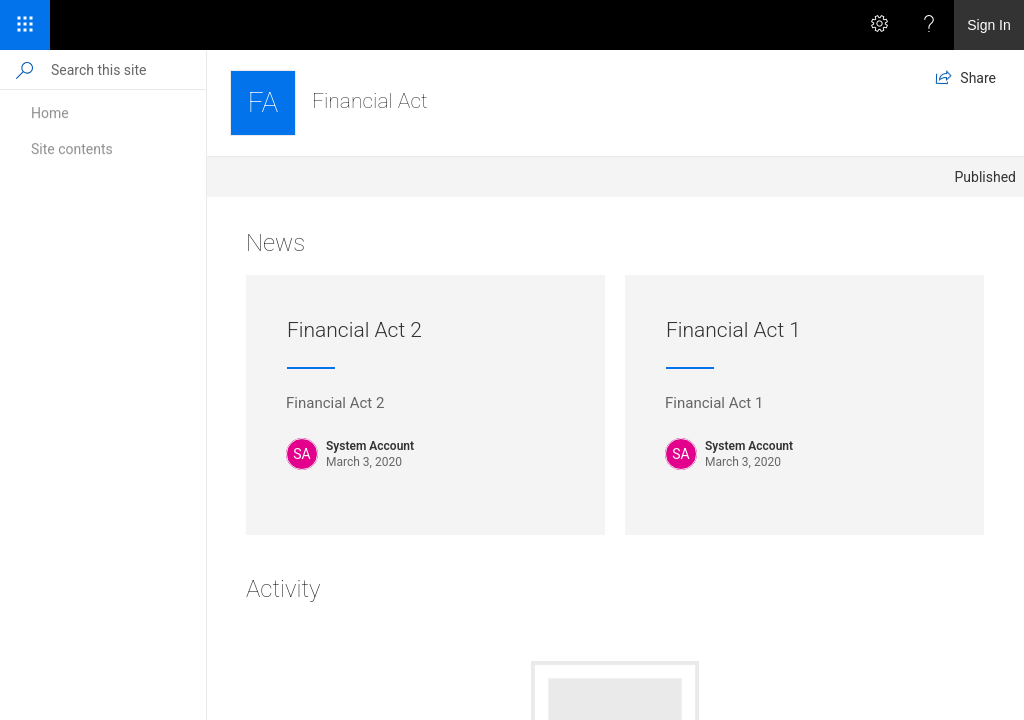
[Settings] (879, 25)
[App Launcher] (25, 25)
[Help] (929, 25)
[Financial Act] (263, 103)
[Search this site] (127, 69)
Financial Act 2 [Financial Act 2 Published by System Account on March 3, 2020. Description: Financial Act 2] (354, 330)
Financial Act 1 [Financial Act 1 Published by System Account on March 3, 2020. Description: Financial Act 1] (733, 330)
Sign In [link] (989, 25)
